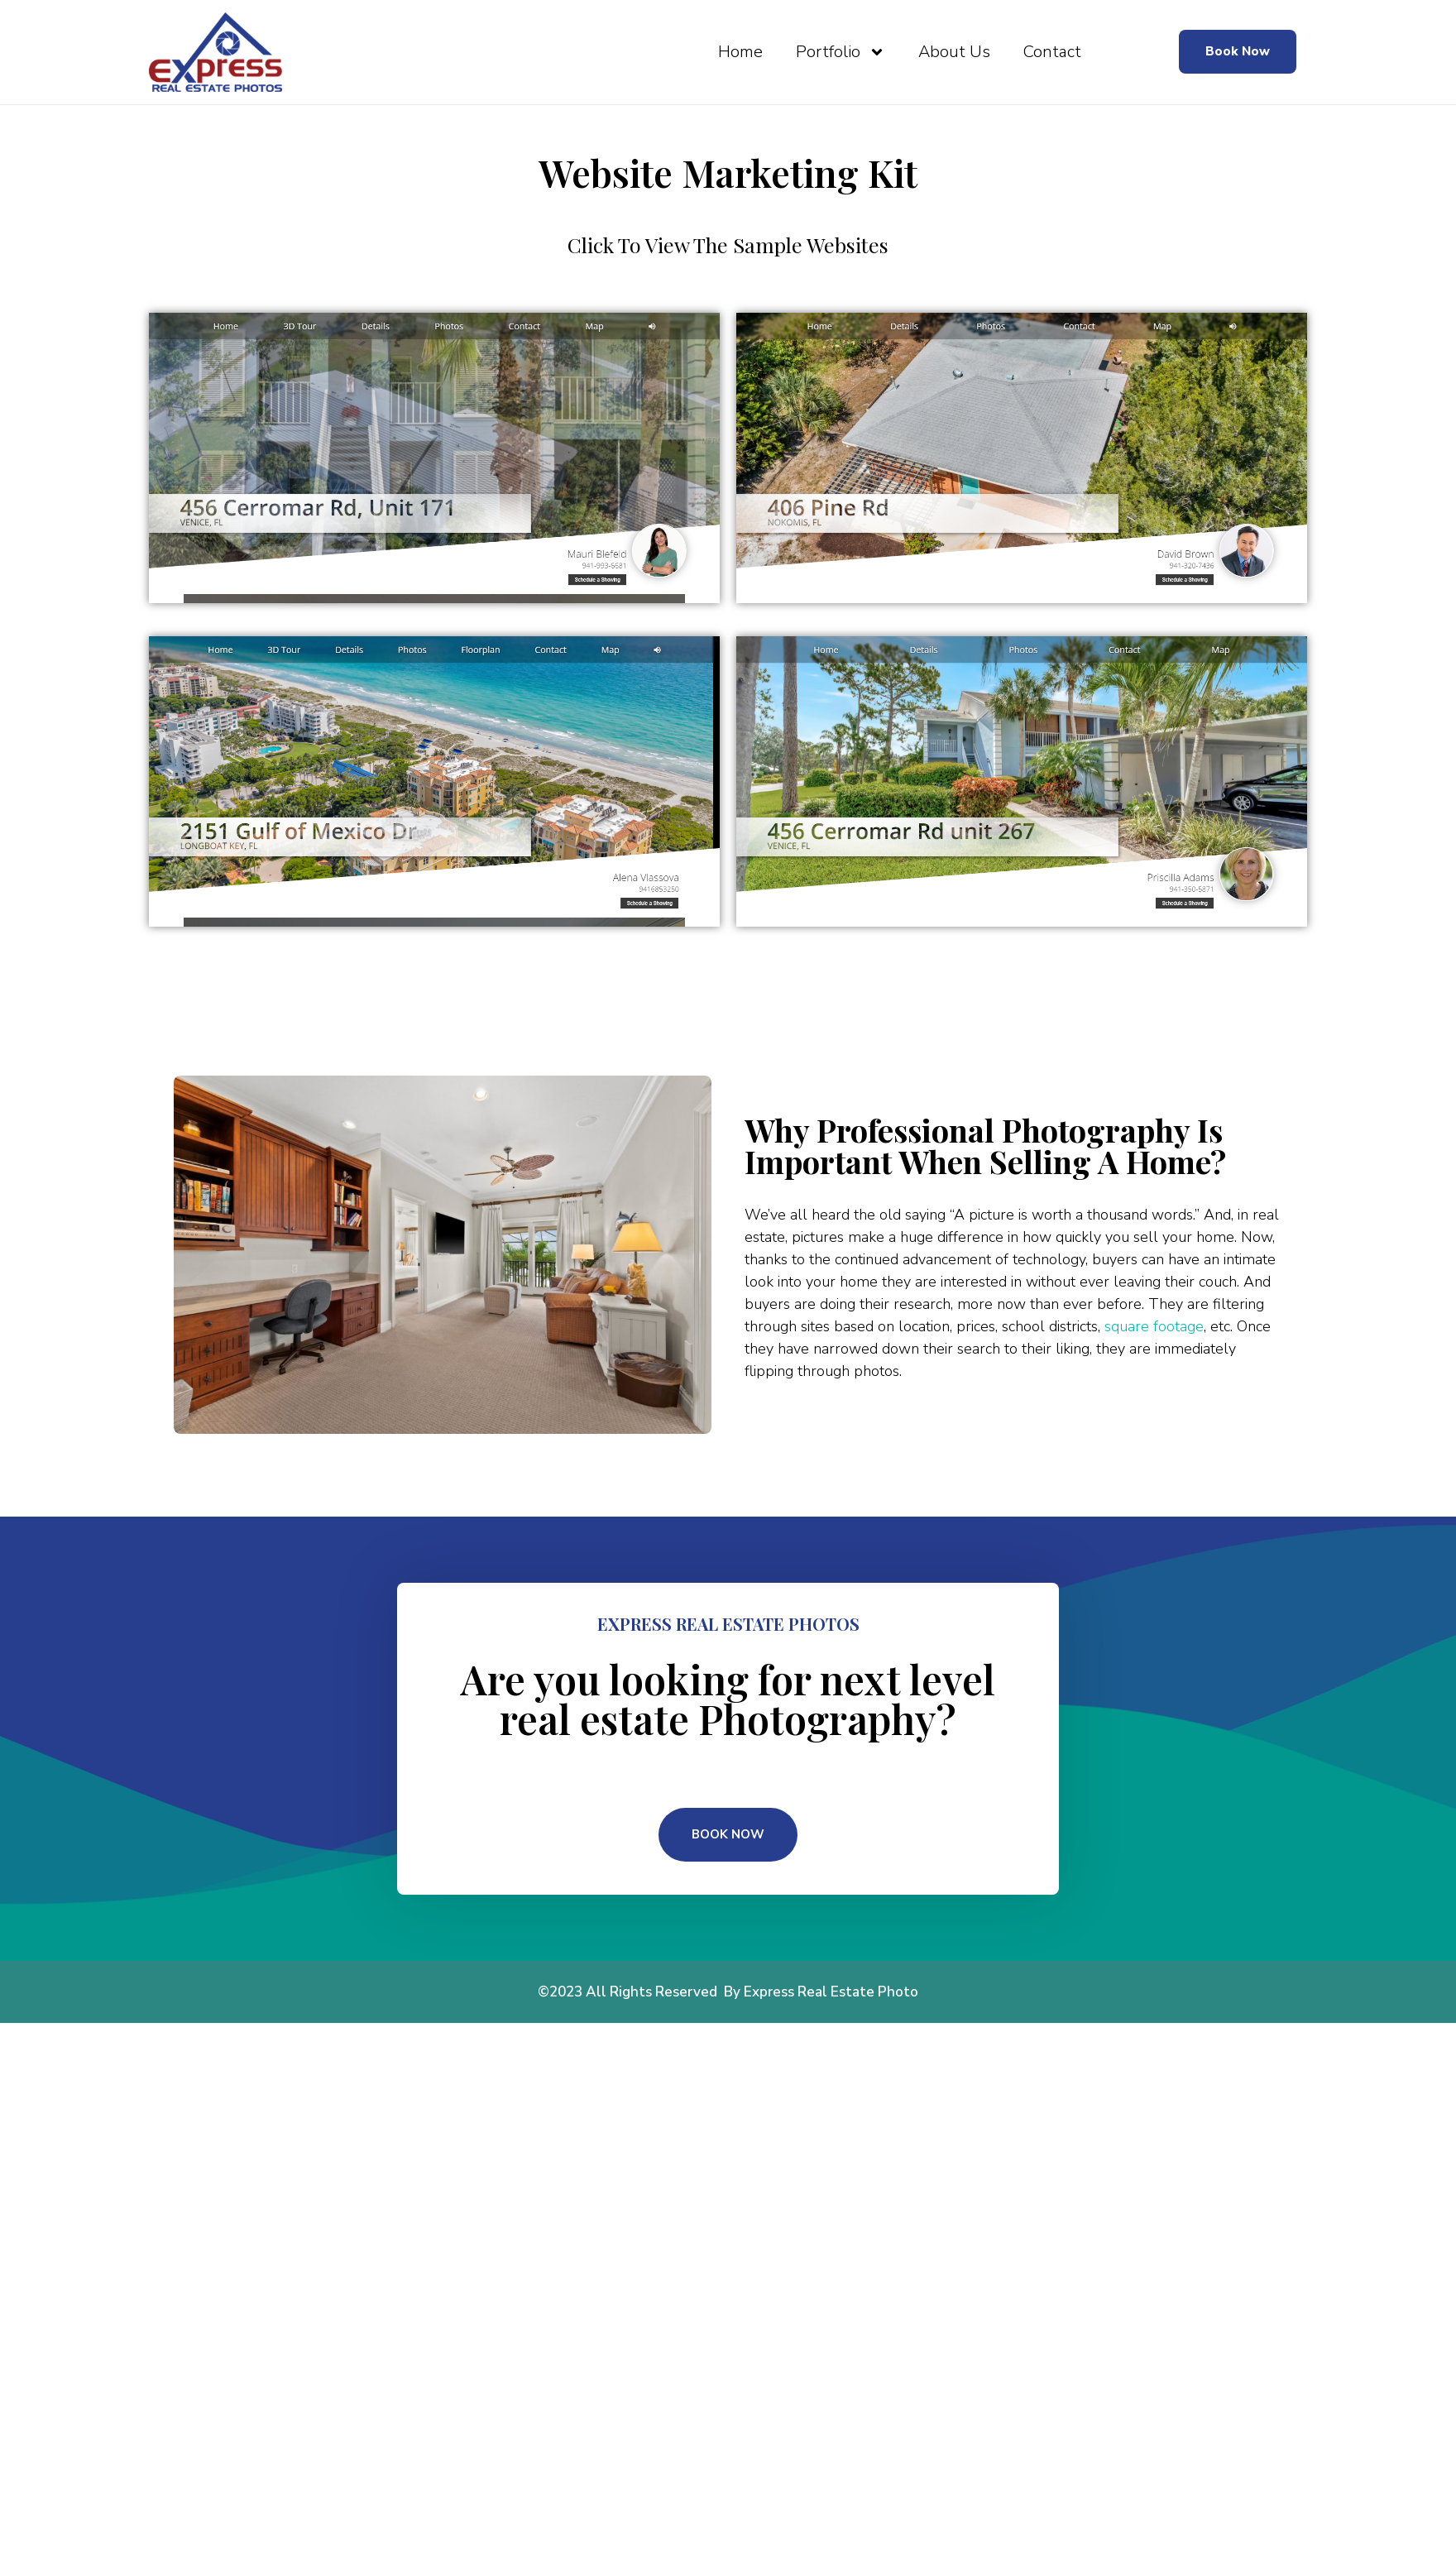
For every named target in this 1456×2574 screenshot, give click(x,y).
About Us (954, 52)
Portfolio (840, 52)
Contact (1052, 52)
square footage (1154, 1326)
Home (740, 52)
